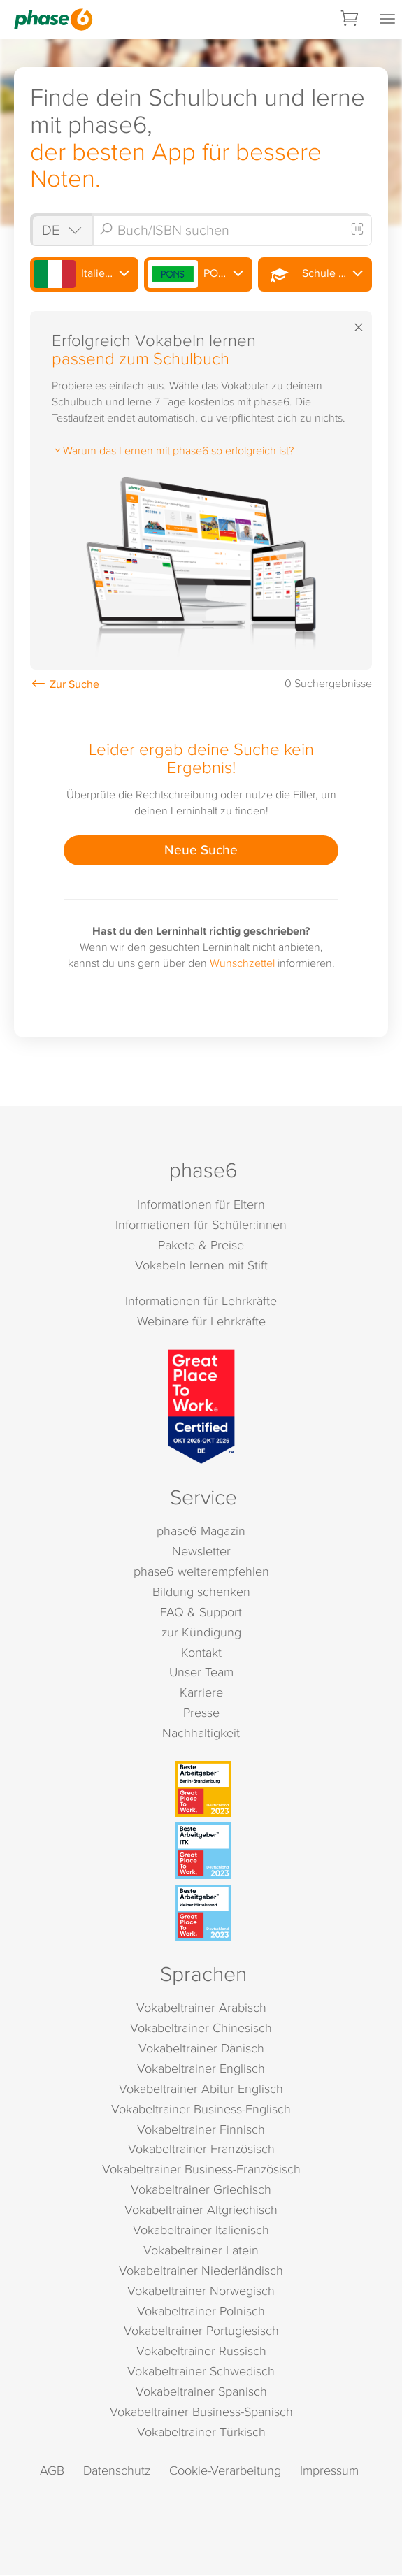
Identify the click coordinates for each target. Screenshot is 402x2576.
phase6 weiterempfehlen (201, 1572)
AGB (52, 2471)
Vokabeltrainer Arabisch (201, 2008)
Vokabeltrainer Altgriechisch (201, 2210)
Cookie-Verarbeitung (225, 2471)
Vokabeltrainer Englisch (201, 2069)
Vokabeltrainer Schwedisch (201, 2371)
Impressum (329, 2471)
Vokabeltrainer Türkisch (201, 2432)
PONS (190, 275)
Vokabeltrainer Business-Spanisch (201, 2412)
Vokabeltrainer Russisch (201, 2351)
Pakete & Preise (201, 1245)
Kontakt (201, 1653)
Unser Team (201, 1672)
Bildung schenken (201, 1592)
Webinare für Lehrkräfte (201, 1321)
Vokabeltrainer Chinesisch (201, 2028)
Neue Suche (201, 849)
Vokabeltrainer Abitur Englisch (201, 2089)
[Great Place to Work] (201, 1408)
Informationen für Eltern (201, 1205)
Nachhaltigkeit (201, 1733)
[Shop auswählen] (61, 230)
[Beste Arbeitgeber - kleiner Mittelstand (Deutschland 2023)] (203, 1913)
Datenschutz (116, 2471)
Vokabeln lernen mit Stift (201, 1265)
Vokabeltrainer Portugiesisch (201, 2331)
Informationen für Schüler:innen (201, 1225)
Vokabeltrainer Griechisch (201, 2190)
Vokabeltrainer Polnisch (201, 2311)
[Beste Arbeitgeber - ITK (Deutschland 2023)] (203, 1851)
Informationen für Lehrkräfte (201, 1301)
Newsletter (201, 1551)
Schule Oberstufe (316, 274)
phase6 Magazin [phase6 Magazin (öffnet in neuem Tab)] (201, 1531)
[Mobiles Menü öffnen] (387, 19)
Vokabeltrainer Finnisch (201, 2129)
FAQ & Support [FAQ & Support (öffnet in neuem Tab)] (201, 1612)
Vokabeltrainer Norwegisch (201, 2291)
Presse (201, 1713)
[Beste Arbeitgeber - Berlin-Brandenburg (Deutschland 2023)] (203, 1790)
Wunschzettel (242, 963)
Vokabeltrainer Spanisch (201, 2392)
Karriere (201, 1692)
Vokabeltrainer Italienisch (201, 2230)
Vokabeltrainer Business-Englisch (201, 2109)
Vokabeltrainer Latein (201, 2250)
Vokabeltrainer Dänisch (201, 2048)
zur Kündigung (201, 1632)
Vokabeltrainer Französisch (201, 2149)
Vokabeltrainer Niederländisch (201, 2271)
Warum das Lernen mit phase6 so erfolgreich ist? (173, 450)
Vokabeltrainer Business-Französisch (201, 2169)
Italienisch (82, 275)
